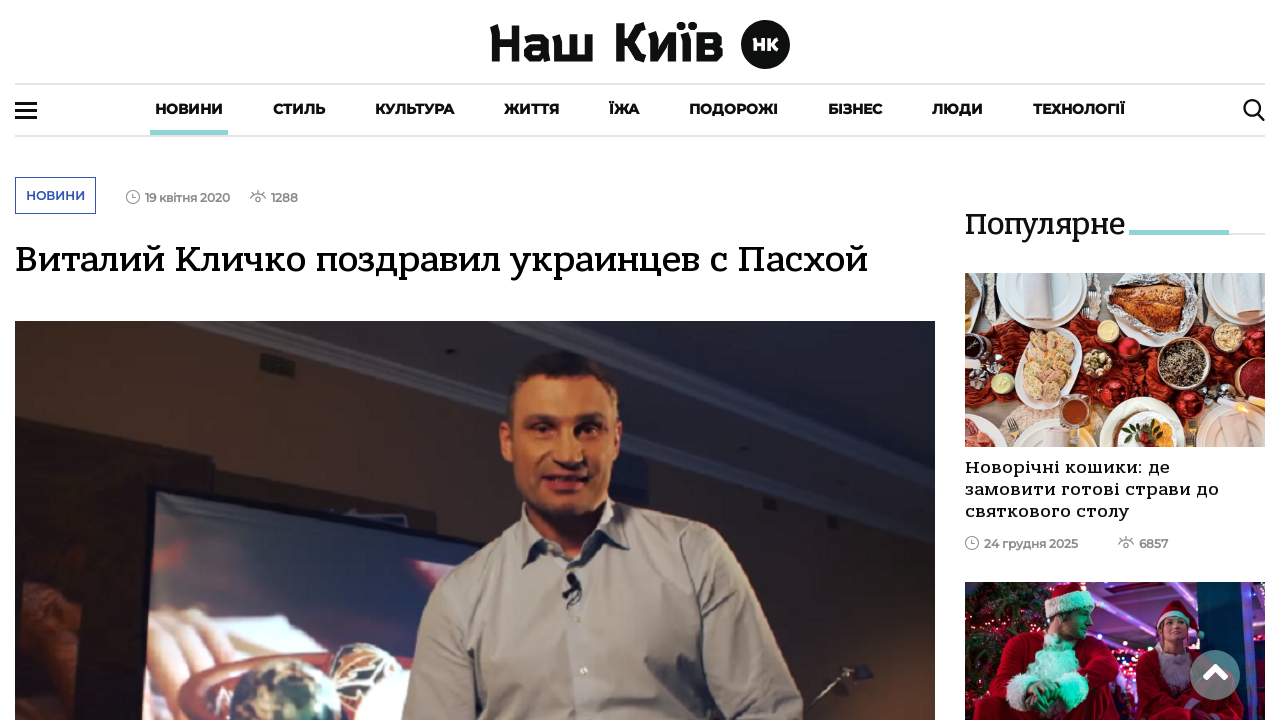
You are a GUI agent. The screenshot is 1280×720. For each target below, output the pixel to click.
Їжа (624, 109)
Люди (957, 109)
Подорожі (733, 109)
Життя (531, 109)
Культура (414, 109)
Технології (1079, 109)
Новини (189, 109)
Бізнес (855, 109)
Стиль (299, 109)
